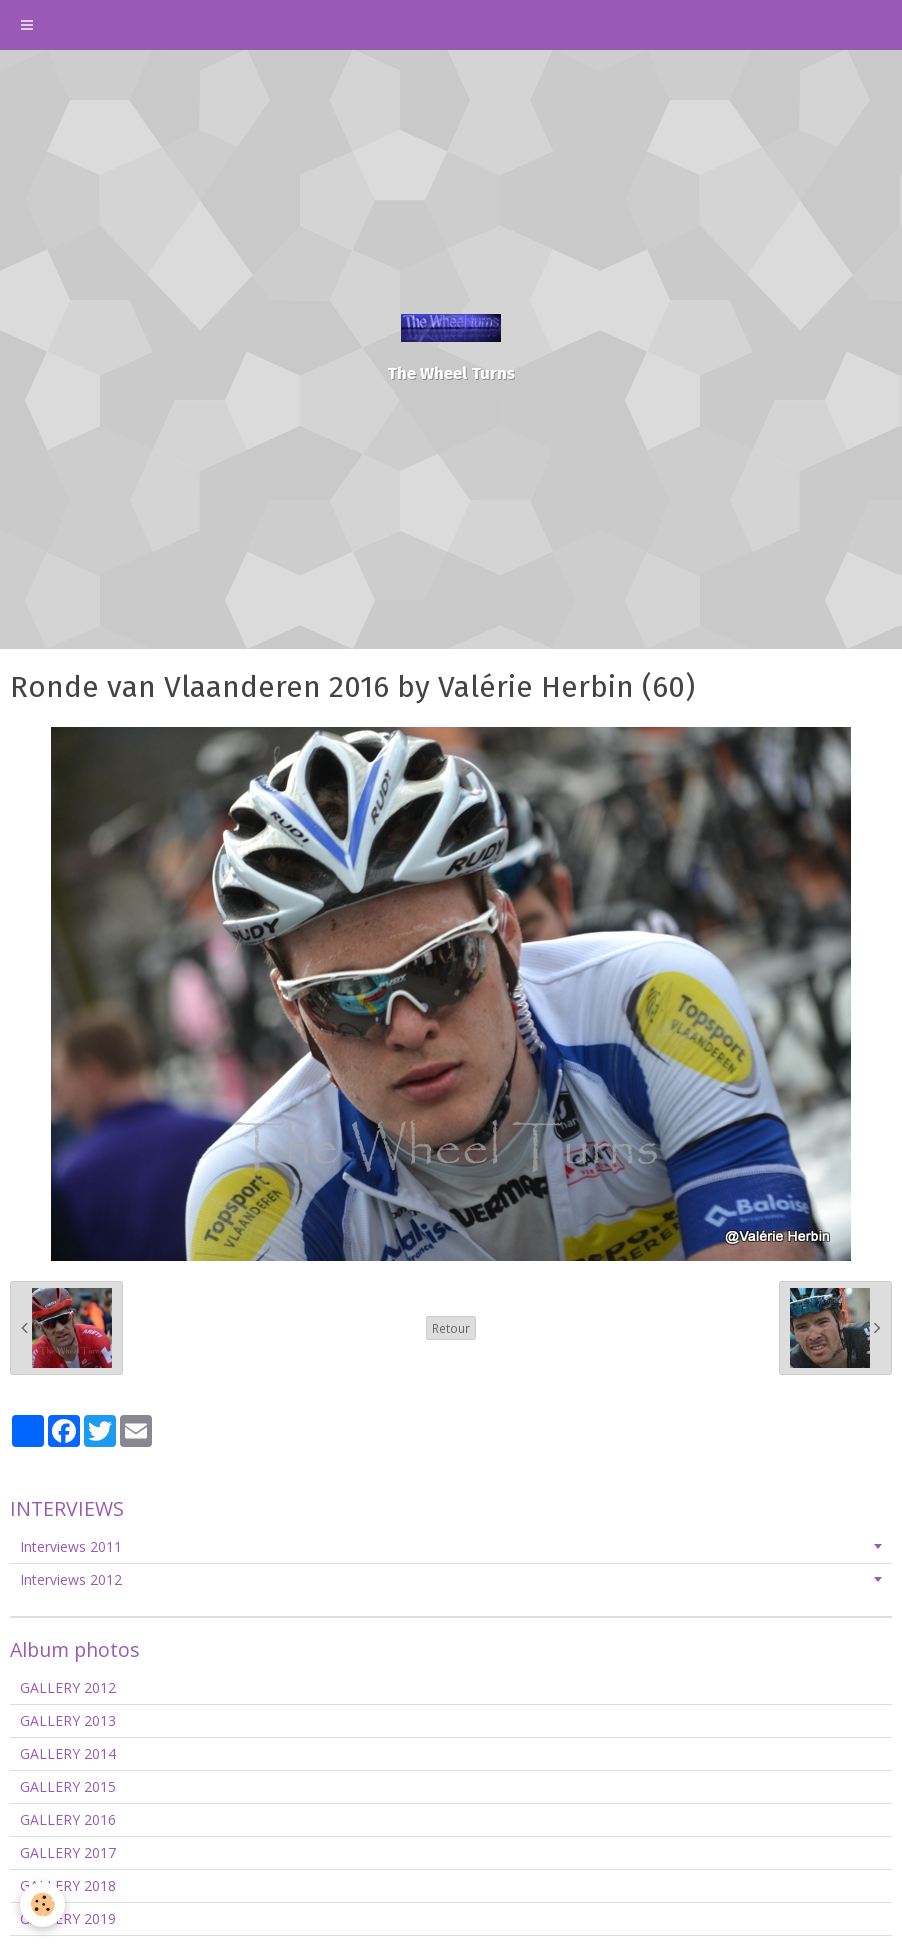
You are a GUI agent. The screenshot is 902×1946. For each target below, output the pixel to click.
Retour (451, 1328)
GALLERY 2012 (68, 1687)
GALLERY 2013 (68, 1720)
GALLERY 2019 (68, 1918)
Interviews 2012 (71, 1579)
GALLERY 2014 (68, 1753)
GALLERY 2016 (68, 1819)
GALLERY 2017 (68, 1852)
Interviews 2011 (71, 1546)
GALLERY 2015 (68, 1786)
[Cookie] (42, 1904)
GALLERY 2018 (68, 1885)
